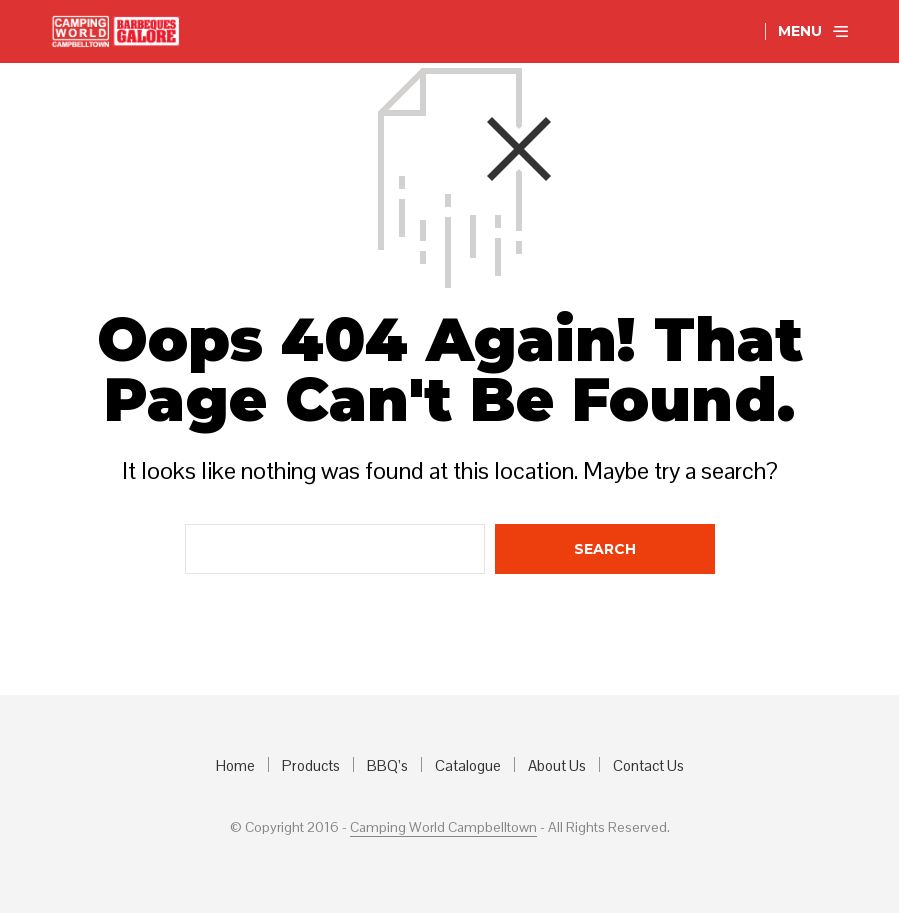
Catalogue (468, 765)
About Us (557, 765)
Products (311, 765)
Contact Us (648, 765)
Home (235, 765)
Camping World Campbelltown (443, 828)
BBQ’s (387, 765)
